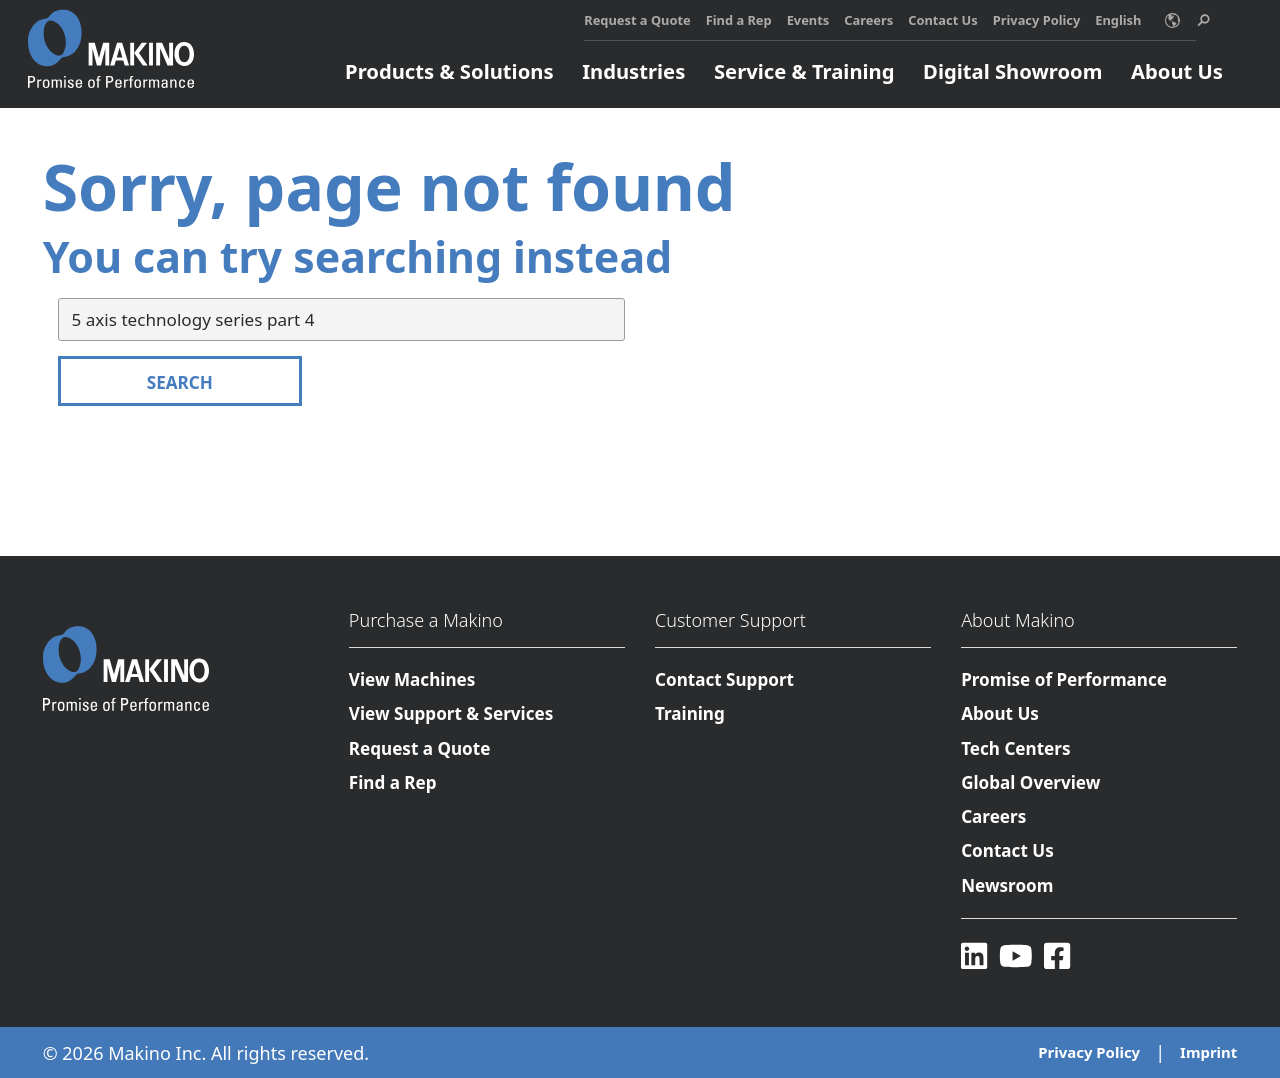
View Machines (412, 679)
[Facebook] (1057, 956)
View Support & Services (451, 714)
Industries (633, 71)
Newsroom (1007, 885)
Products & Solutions (449, 71)
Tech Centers (1016, 748)
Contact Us (943, 20)
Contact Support (724, 679)
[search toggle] (1203, 20)
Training (690, 714)
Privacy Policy (1037, 20)
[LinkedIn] (974, 956)
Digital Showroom (1012, 71)
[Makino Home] (111, 38)
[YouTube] (1016, 956)
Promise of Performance (1064, 679)
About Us (1177, 71)
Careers (868, 20)
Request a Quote (637, 20)
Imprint (1208, 1053)
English (1118, 20)
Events (808, 20)
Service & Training (804, 71)
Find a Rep (739, 20)
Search (180, 382)
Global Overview (1030, 782)
